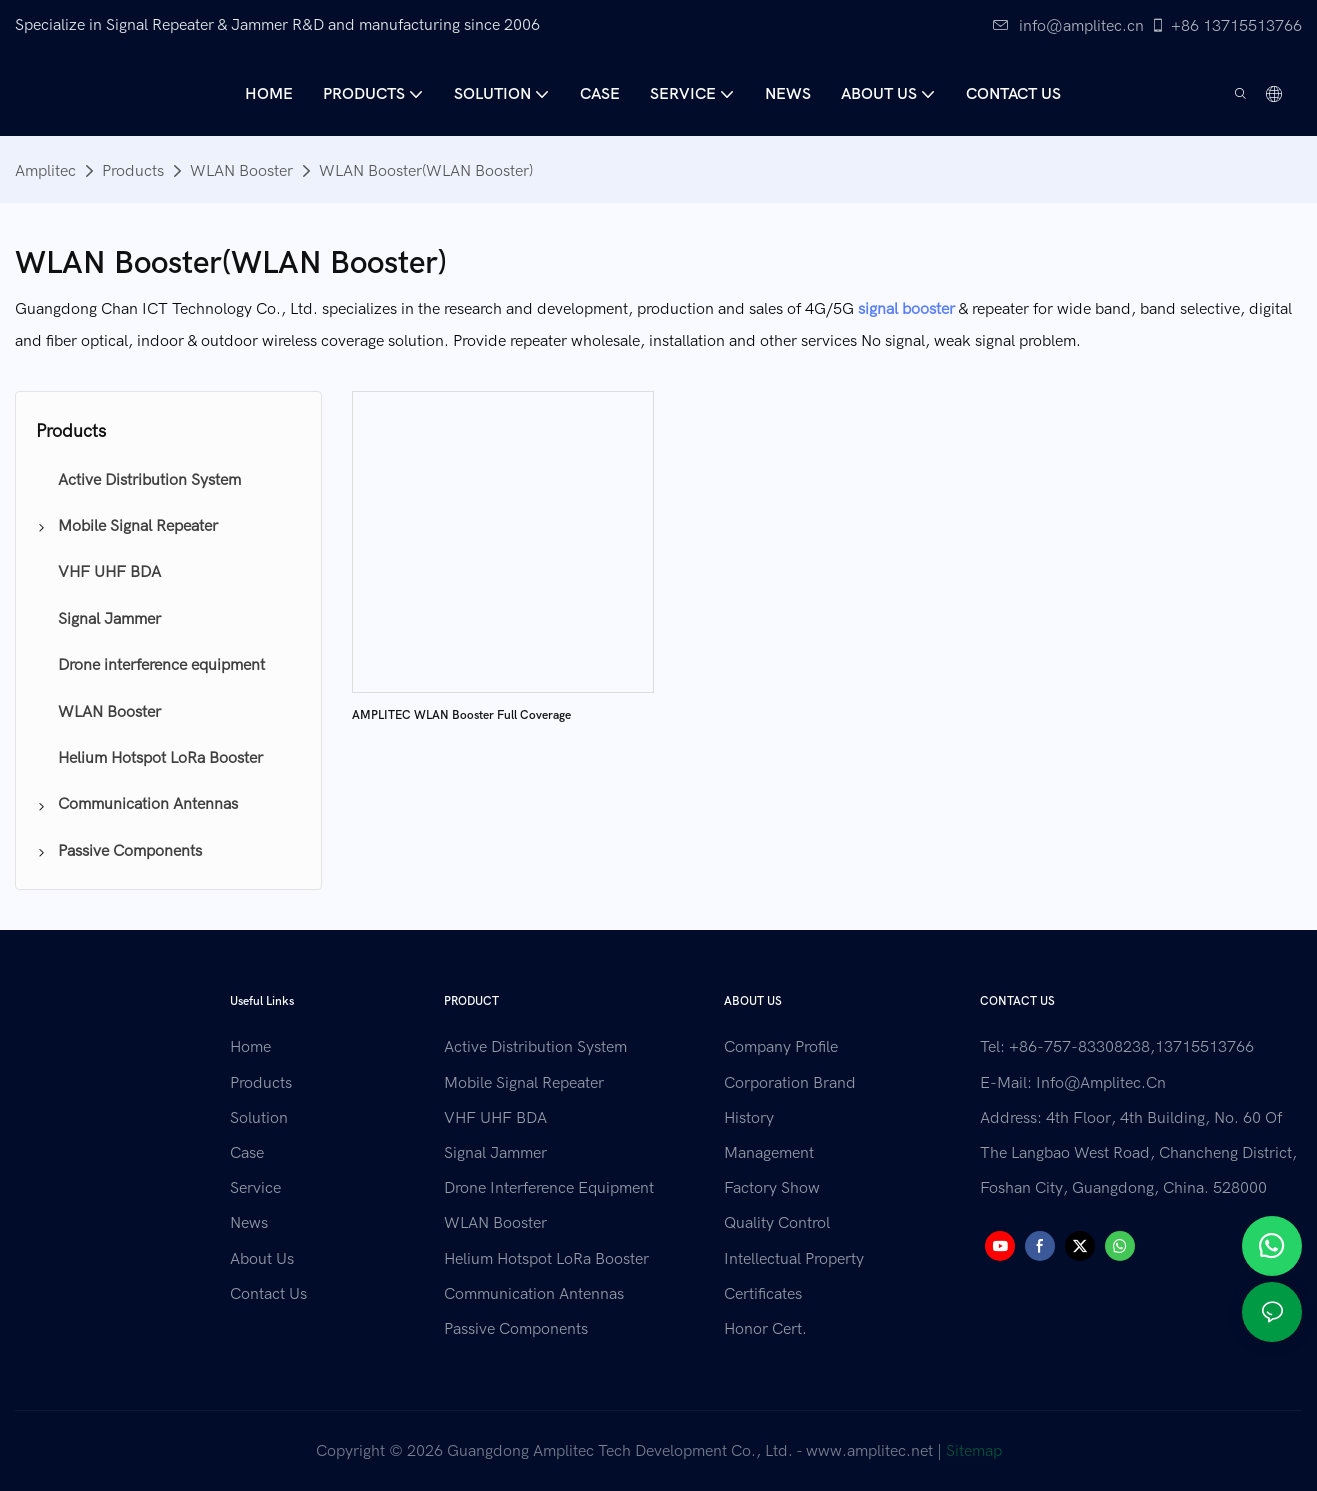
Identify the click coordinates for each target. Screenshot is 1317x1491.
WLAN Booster (241, 171)
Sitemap (974, 1451)
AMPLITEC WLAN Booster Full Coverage (461, 715)
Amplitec (45, 171)
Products (133, 171)
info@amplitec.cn (1068, 26)
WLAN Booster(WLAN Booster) (426, 171)
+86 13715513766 (1226, 26)
